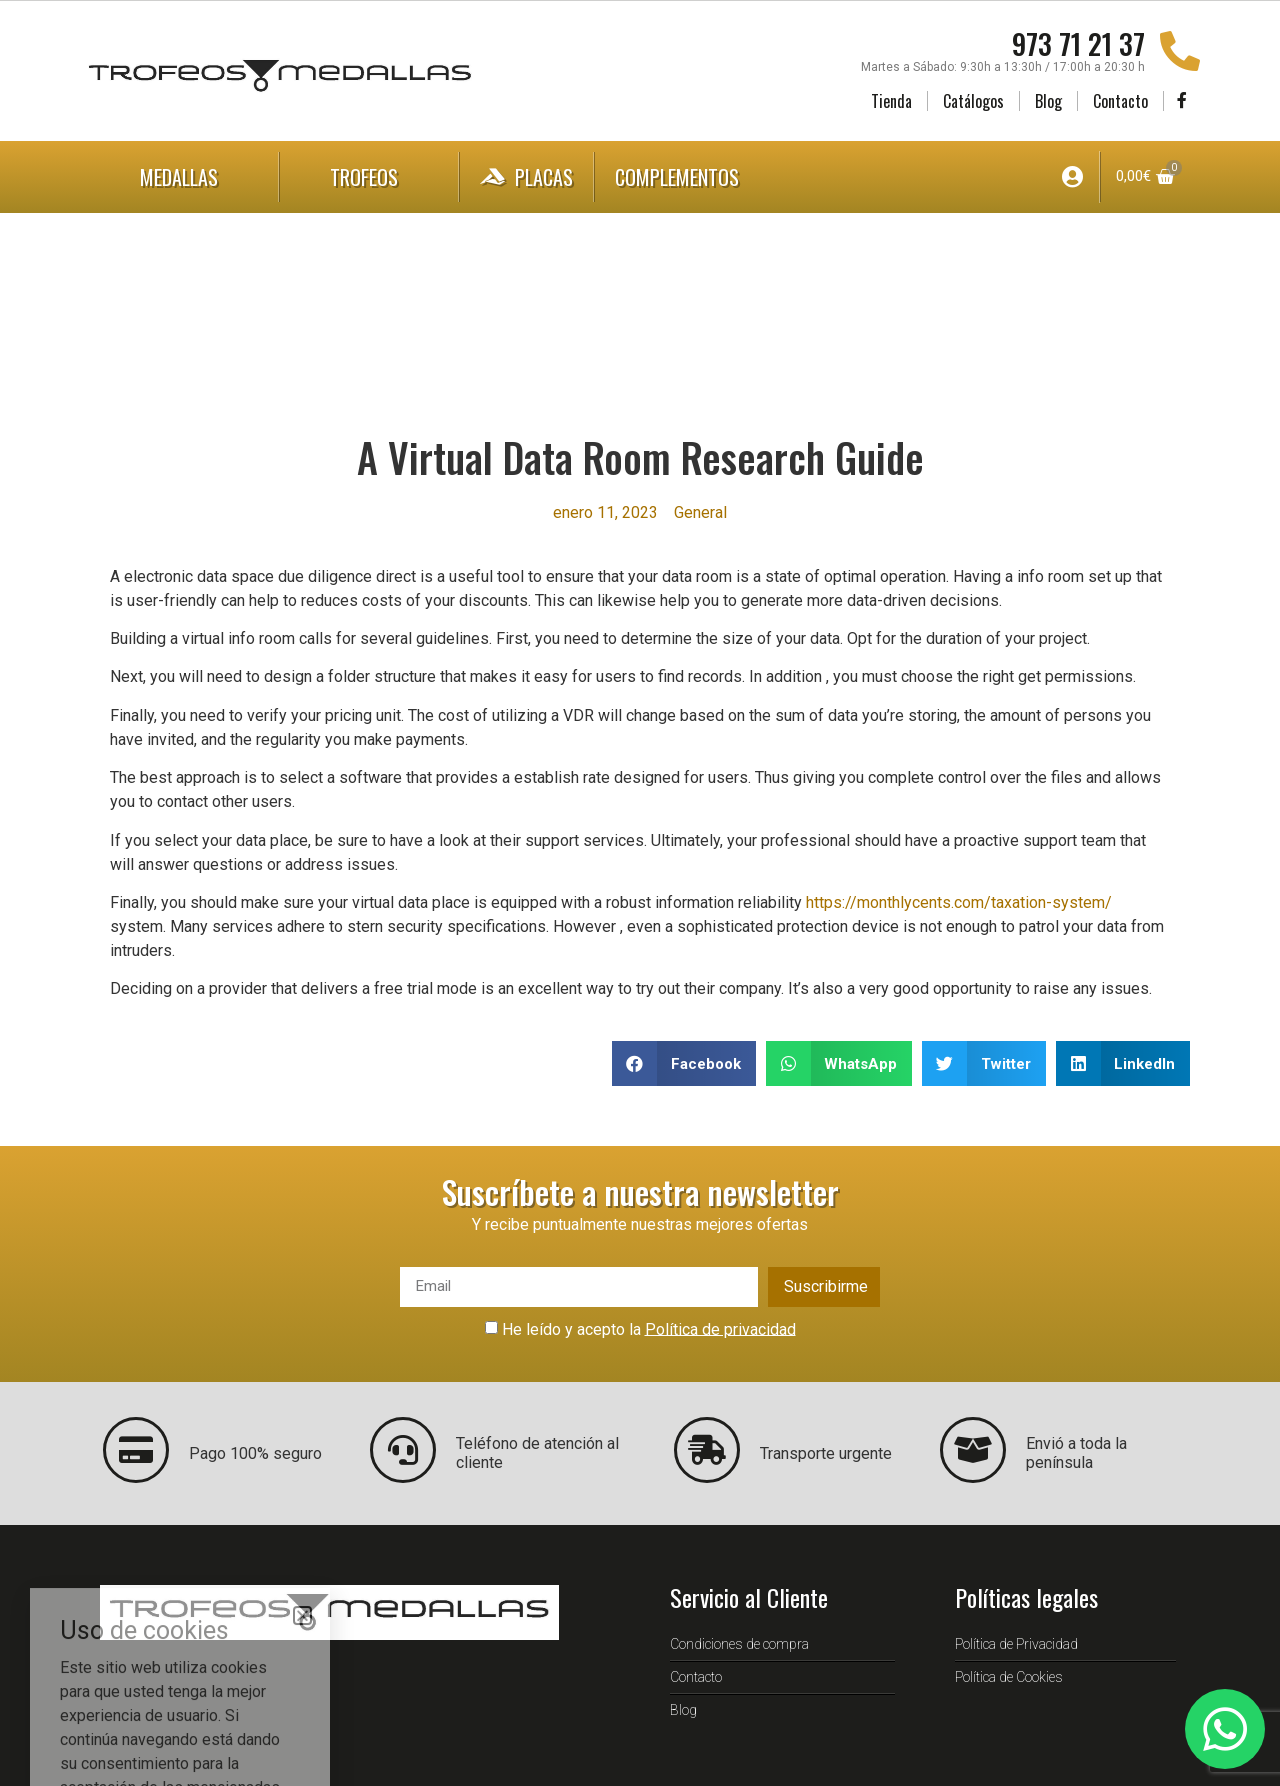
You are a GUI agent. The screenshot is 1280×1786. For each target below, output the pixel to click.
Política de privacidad (720, 1328)
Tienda (891, 101)
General (700, 512)
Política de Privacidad (1016, 1644)
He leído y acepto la (649, 1328)
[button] (684, 1063)
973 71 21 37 (1078, 43)
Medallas (184, 177)
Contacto (1120, 101)
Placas (526, 177)
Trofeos (369, 177)
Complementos (697, 177)
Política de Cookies (1009, 1677)
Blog (1048, 101)
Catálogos (973, 101)
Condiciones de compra (739, 1644)
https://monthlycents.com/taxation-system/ (959, 902)
